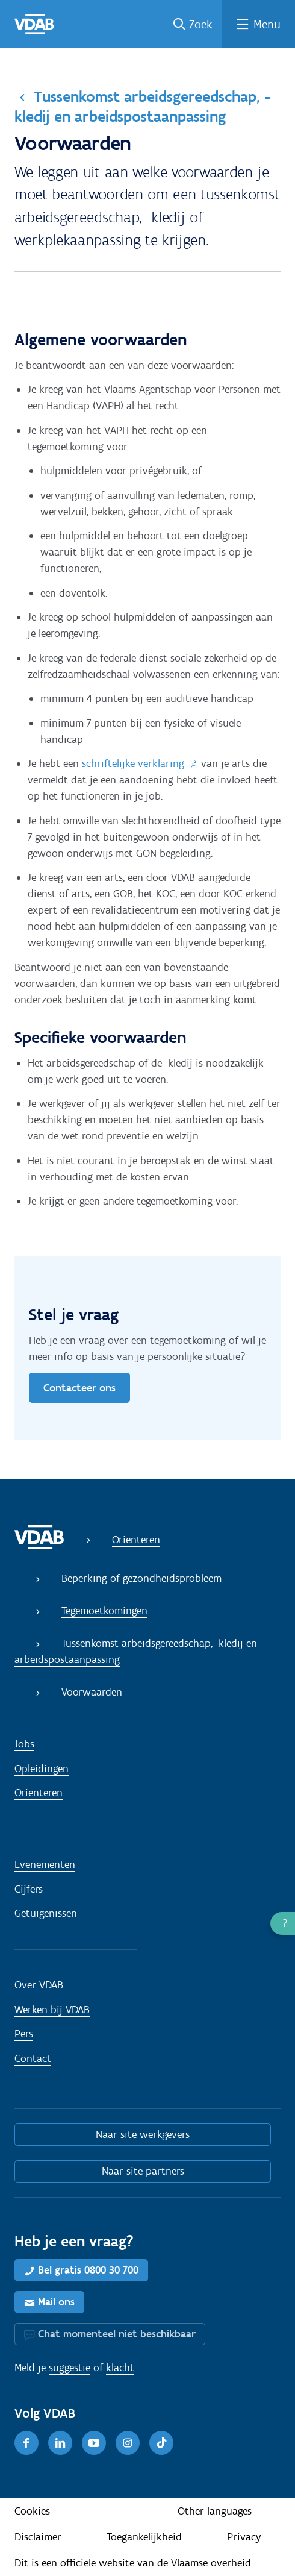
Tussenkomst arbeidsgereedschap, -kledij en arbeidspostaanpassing (142, 106)
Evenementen (44, 1864)
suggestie (69, 2367)
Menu (267, 24)
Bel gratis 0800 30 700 (88, 2270)
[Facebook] (26, 2443)
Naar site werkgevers (143, 2134)
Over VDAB (38, 1985)
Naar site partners (143, 2171)
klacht (120, 2367)
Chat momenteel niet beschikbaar (117, 2333)
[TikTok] (161, 2443)
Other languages (215, 2511)
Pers (23, 2033)
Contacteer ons (79, 1387)
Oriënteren (136, 1539)
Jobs (24, 1743)
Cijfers (28, 1889)
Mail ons (56, 2301)
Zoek (201, 24)
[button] (282, 1923)
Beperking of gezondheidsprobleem (141, 1578)
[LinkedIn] (60, 2443)
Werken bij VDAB (52, 2009)
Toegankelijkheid (144, 2536)
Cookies (32, 2511)
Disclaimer (37, 2536)
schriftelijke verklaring (133, 763)
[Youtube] (94, 2443)
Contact (32, 2058)
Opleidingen (41, 1768)
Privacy (244, 2536)
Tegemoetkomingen (104, 1610)
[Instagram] (128, 2443)
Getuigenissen (45, 1913)
